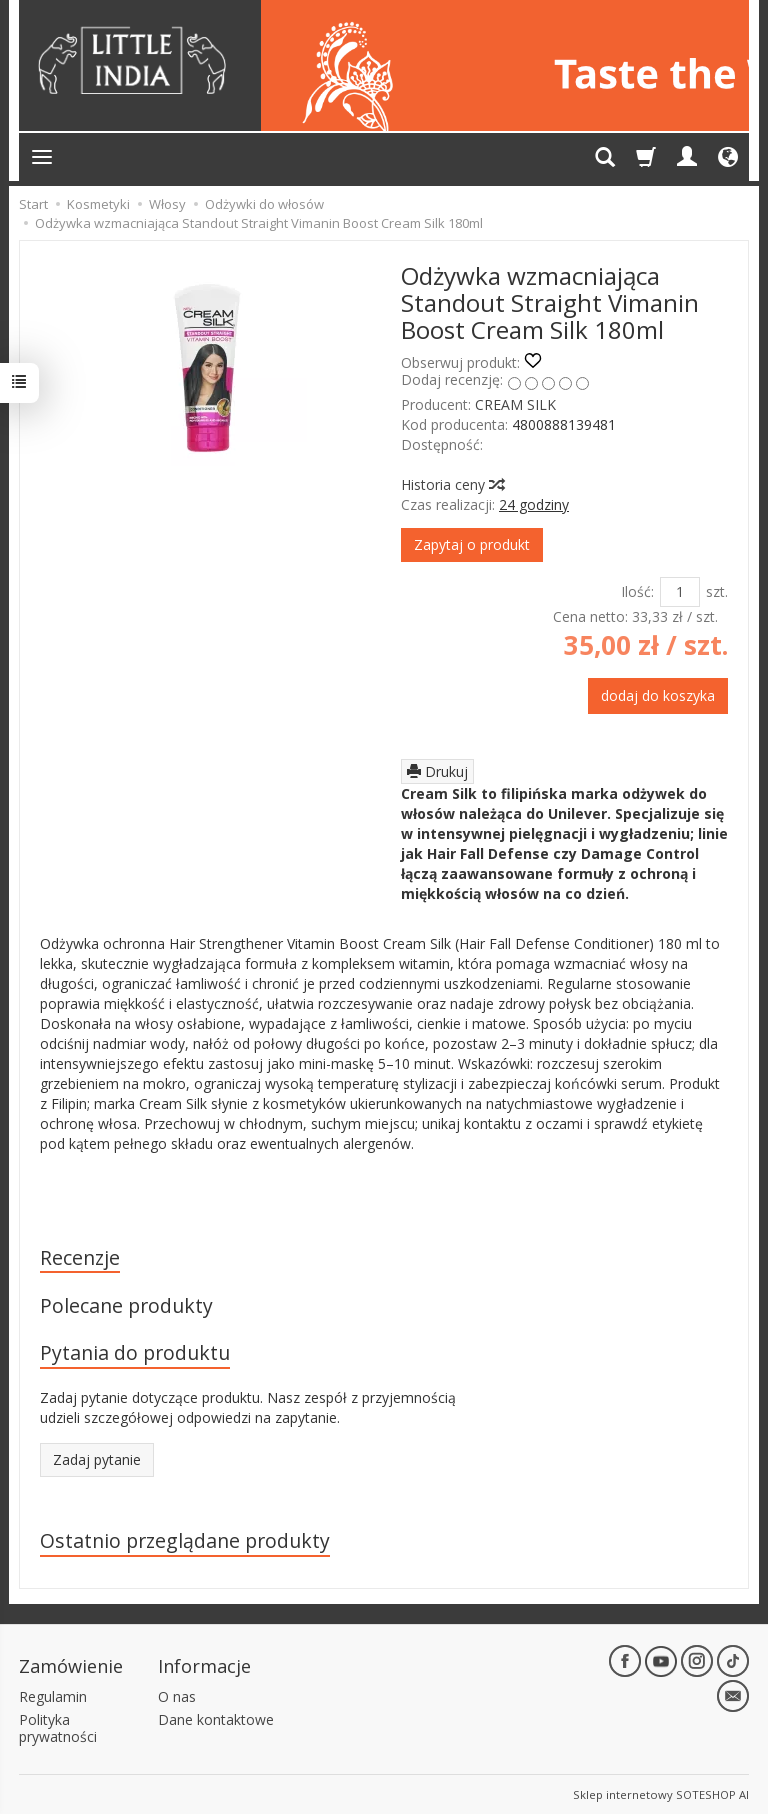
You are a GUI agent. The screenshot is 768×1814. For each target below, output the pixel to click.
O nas (177, 1695)
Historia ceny (452, 484)
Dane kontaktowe (216, 1718)
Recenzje (80, 1257)
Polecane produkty (126, 1306)
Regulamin (53, 1695)
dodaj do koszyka (658, 695)
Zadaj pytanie (97, 1459)
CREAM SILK (515, 404)
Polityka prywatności (58, 1727)
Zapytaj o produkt (472, 544)
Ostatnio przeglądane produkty (185, 1540)
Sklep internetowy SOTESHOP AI (661, 1793)
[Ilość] (680, 592)
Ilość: (637, 591)
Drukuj (437, 771)
